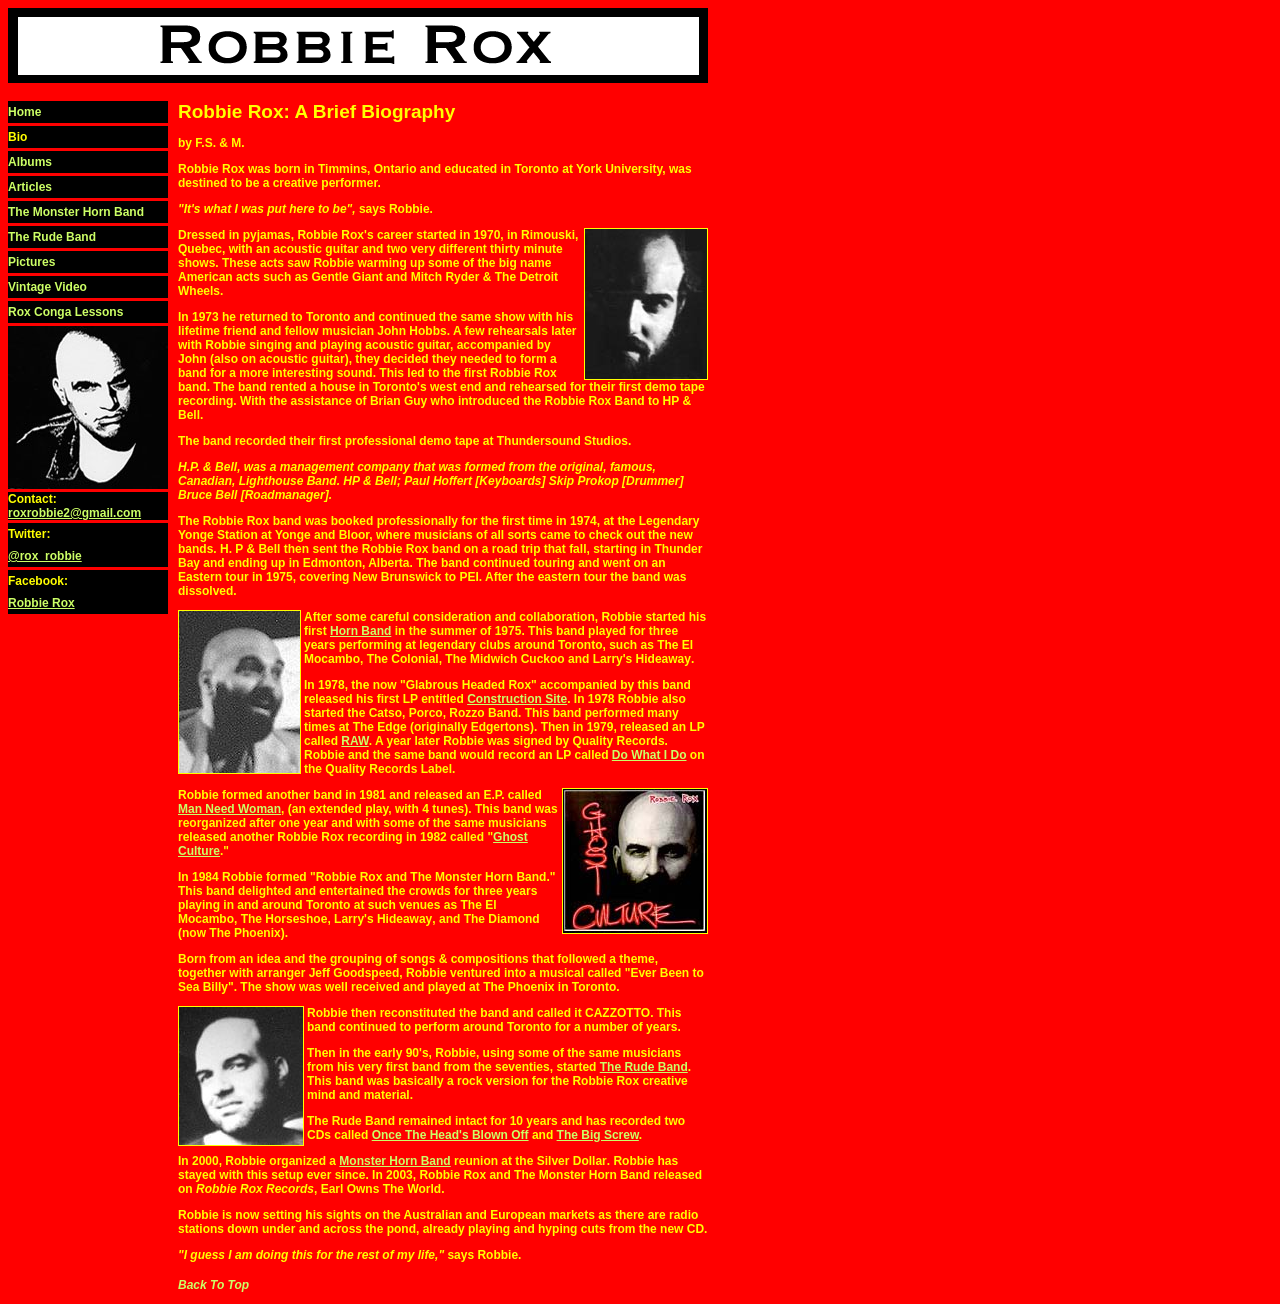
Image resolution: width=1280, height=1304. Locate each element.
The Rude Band (52, 237)
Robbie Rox (41, 603)
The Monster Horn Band (76, 212)
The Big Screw (598, 1135)
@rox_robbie (45, 556)
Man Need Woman (229, 809)
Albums (30, 162)
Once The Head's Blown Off (450, 1135)
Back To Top (213, 1285)
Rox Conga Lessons (65, 312)
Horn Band (360, 631)
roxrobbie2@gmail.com (74, 513)
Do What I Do (649, 755)
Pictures (31, 262)
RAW (354, 741)
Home (24, 112)
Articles (30, 187)
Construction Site (517, 699)
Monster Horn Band (394, 1161)
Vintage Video (47, 287)
